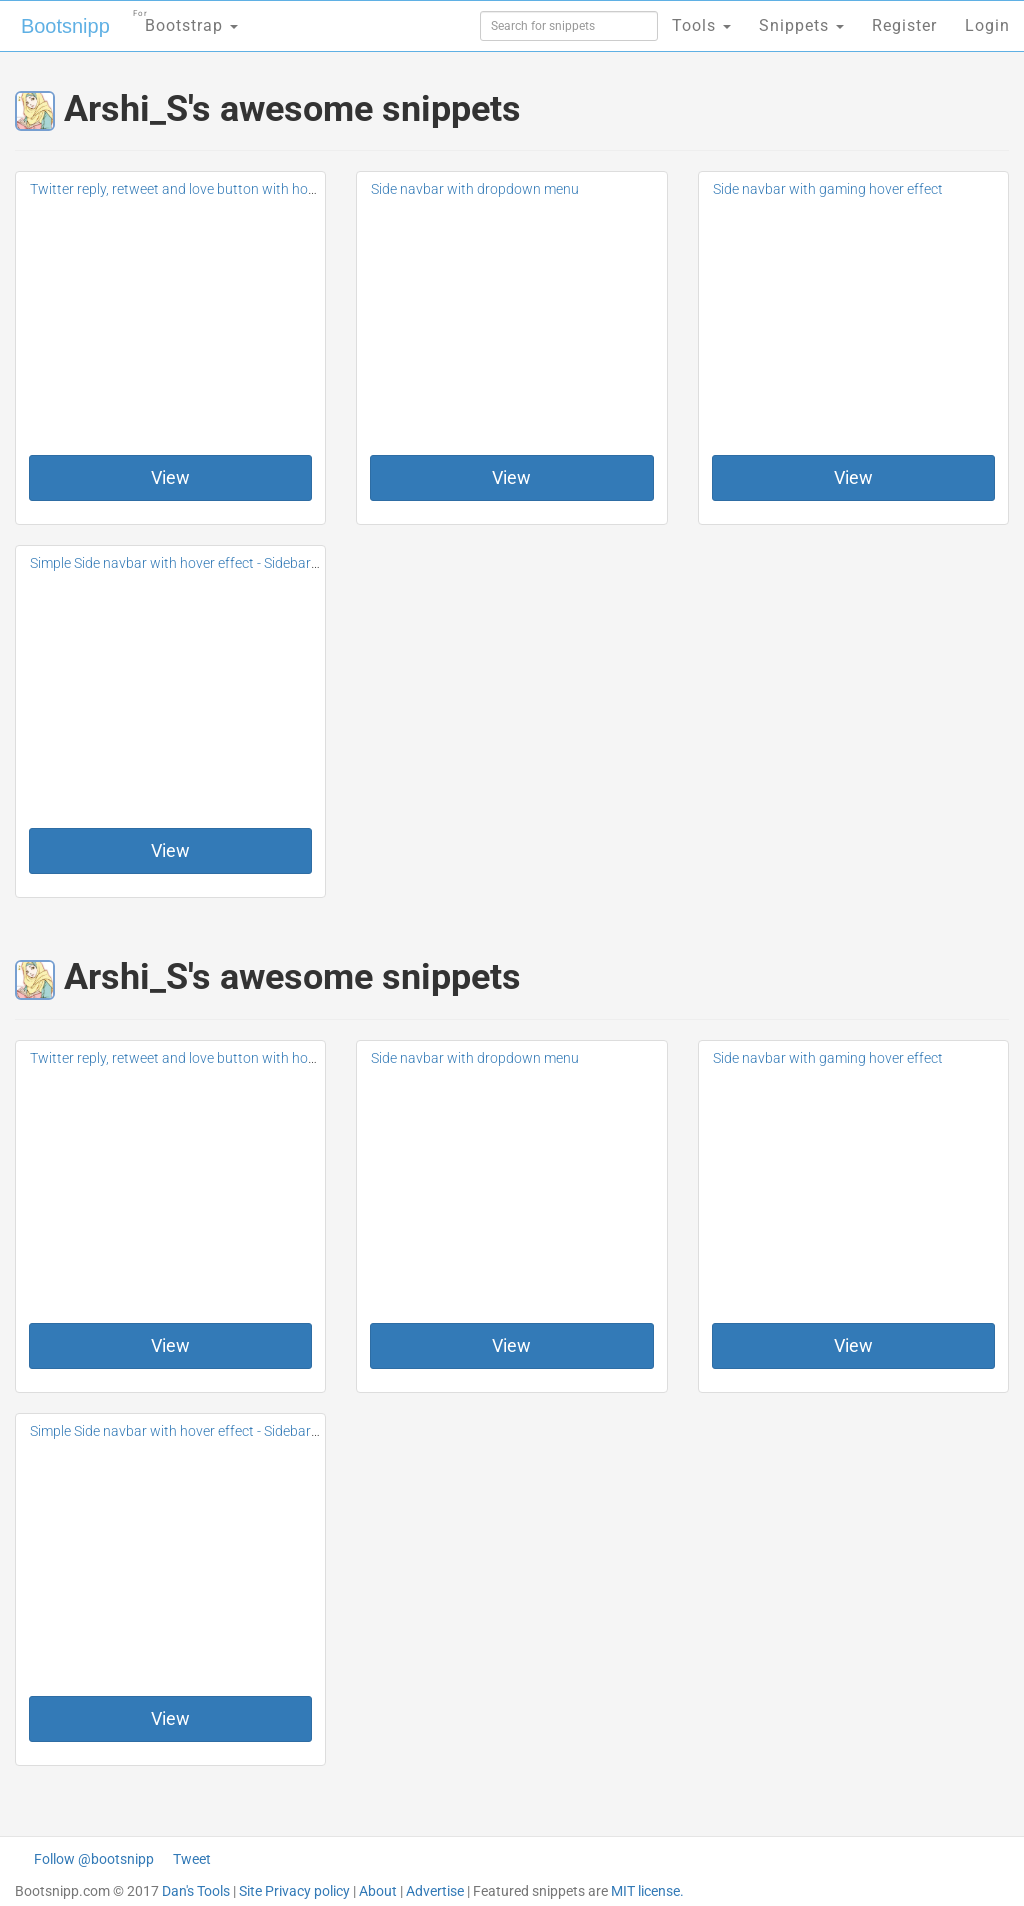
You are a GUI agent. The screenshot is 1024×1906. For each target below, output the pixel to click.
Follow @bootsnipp (94, 1859)
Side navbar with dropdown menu (475, 189)
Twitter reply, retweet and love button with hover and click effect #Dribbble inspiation (289, 189)
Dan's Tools (196, 1891)
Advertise (435, 1891)
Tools (701, 25)
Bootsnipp (65, 26)
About (378, 1891)
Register (904, 25)
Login (987, 25)
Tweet (192, 1859)
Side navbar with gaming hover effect (828, 189)
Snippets (801, 25)
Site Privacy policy (294, 1891)
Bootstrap (185, 19)
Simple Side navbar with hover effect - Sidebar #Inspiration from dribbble (252, 563)
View (170, 477)
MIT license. (647, 1891)
